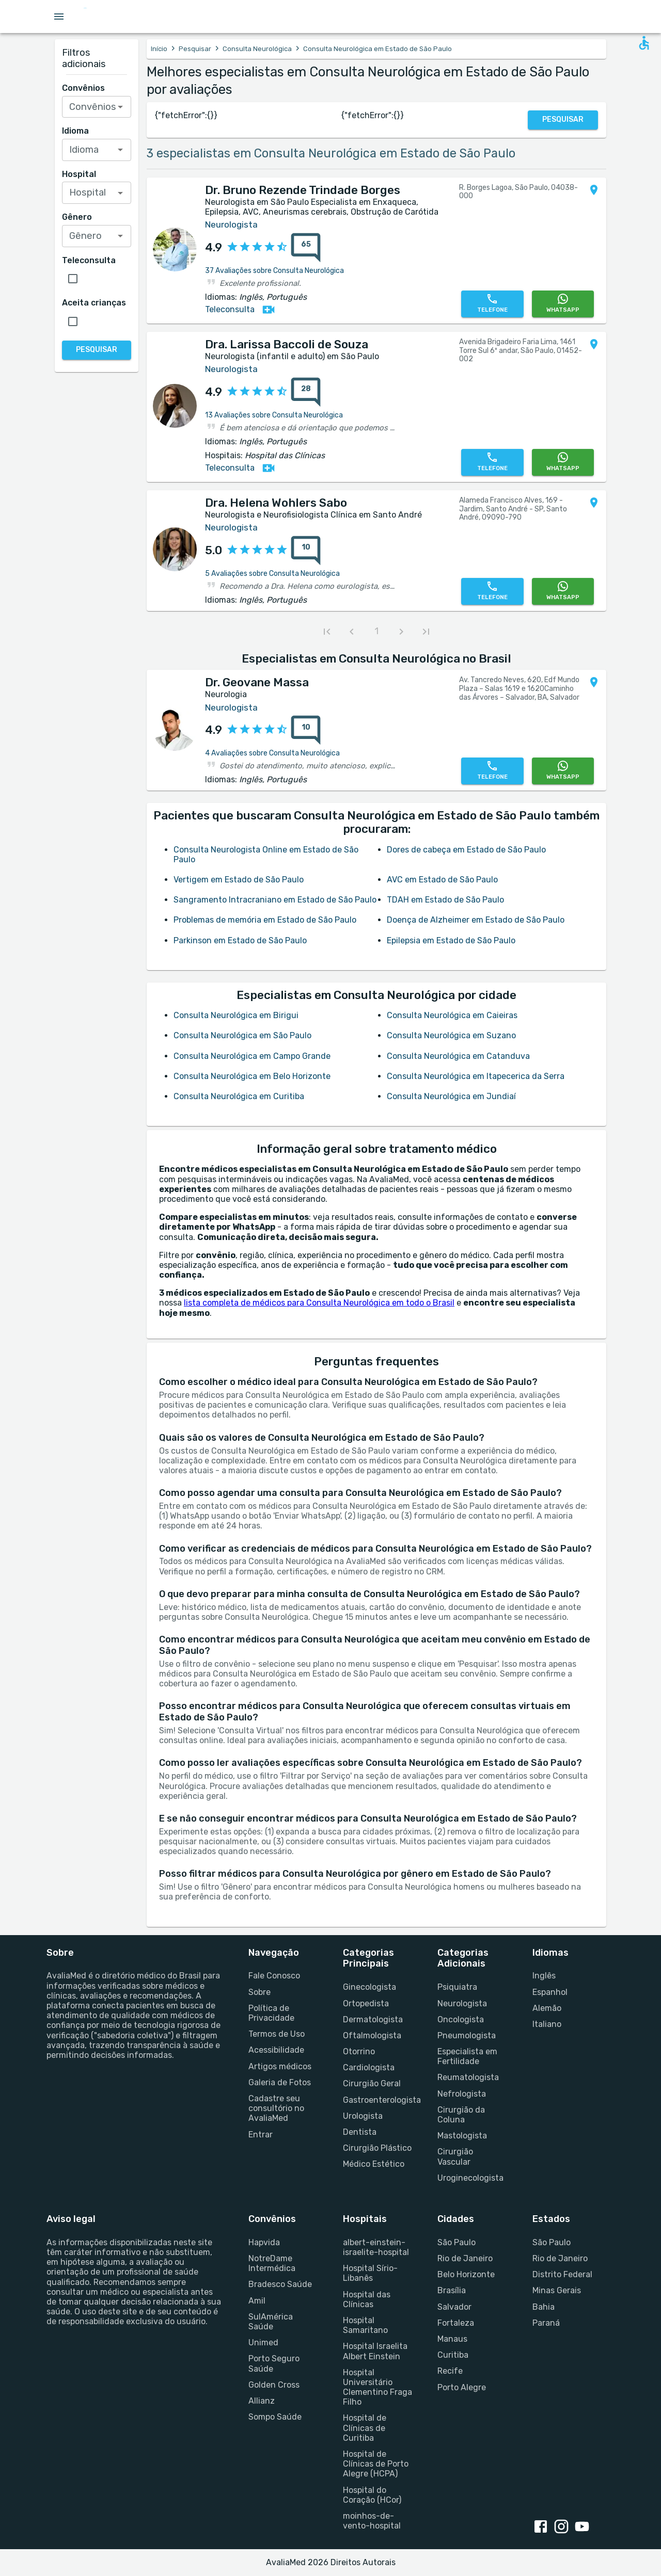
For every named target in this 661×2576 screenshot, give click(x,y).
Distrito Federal (562, 2274)
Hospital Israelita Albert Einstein (375, 2351)
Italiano (546, 2024)
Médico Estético (373, 2164)
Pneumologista (466, 2035)
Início (159, 49)
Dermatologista (373, 2019)
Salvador (454, 2307)
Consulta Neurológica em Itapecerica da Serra (475, 1076)
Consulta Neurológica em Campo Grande (252, 1056)
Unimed (263, 2342)
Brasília (451, 2290)
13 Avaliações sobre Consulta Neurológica (274, 415)
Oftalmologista (372, 2035)
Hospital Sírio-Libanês (370, 2273)
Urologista (363, 2116)
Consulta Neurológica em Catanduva (458, 1056)
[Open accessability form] (643, 42)
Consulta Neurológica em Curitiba (239, 1096)
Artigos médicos (279, 2066)
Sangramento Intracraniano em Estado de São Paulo (275, 900)
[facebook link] (542, 2527)
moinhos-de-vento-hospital (372, 2521)
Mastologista (462, 2135)
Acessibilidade (276, 2050)
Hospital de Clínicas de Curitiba (364, 2427)
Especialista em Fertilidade (467, 2056)
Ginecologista (369, 1987)
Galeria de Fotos (279, 2082)
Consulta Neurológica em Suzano (451, 1035)
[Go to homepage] (116, 16)
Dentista (359, 2132)
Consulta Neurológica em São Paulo (242, 1035)
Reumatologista (468, 2077)
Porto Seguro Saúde (274, 2363)
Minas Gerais (556, 2290)
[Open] (120, 107)
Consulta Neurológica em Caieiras (452, 1015)
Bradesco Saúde (280, 2284)
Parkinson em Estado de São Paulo (240, 940)
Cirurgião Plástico (377, 2148)
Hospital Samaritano (365, 2325)
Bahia (543, 2307)
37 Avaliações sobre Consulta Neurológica (274, 270)
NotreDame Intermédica (271, 2263)
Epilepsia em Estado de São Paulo (451, 940)
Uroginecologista (470, 2178)
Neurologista (462, 2003)
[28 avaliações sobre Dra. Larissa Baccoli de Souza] (305, 392)
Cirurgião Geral (372, 2083)
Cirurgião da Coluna (461, 2114)
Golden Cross (274, 2385)
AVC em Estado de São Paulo (442, 879)
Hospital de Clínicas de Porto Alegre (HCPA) (375, 2463)
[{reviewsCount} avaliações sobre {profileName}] (302, 247)
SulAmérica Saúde (270, 2321)
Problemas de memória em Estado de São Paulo (265, 920)
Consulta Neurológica (257, 49)
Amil (256, 2301)
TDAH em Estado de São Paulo (445, 900)
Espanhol (550, 1992)
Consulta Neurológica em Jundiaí (451, 1096)
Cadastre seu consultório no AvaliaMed (276, 2108)
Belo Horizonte (466, 2274)
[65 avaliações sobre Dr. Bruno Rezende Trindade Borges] (305, 247)
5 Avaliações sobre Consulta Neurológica (272, 573)
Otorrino (359, 2051)
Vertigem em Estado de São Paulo (239, 879)
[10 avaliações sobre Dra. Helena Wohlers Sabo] (305, 550)
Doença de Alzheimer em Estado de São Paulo (475, 920)
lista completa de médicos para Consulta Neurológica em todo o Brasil (319, 1303)
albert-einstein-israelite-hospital (376, 2247)
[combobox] (97, 107)
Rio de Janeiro (465, 2258)
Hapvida (264, 2242)
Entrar (260, 2134)
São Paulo (456, 2242)
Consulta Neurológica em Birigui (236, 1015)
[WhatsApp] (563, 304)
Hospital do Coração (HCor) (372, 2495)
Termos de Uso (276, 2034)
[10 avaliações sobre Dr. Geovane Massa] (305, 730)
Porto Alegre (461, 2387)
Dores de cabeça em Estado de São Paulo (466, 850)
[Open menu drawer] (58, 16)
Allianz (261, 2401)
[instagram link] (563, 2527)
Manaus (452, 2339)
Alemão (546, 2008)
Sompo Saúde (275, 2417)
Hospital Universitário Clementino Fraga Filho (377, 2387)
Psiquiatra (457, 1987)
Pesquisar (195, 49)
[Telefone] (492, 304)
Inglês (544, 1976)
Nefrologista (461, 2094)
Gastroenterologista (378, 2100)
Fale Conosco (274, 1976)
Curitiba (452, 2355)
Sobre (259, 1992)
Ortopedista (366, 2003)
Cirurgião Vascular (455, 2156)
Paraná (546, 2323)
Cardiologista (369, 2067)
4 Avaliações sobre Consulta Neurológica (272, 753)
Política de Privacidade (271, 2013)
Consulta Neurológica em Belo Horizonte (252, 1076)
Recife (450, 2371)
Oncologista (460, 2019)
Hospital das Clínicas (366, 2299)
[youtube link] (584, 2527)
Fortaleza (455, 2323)
